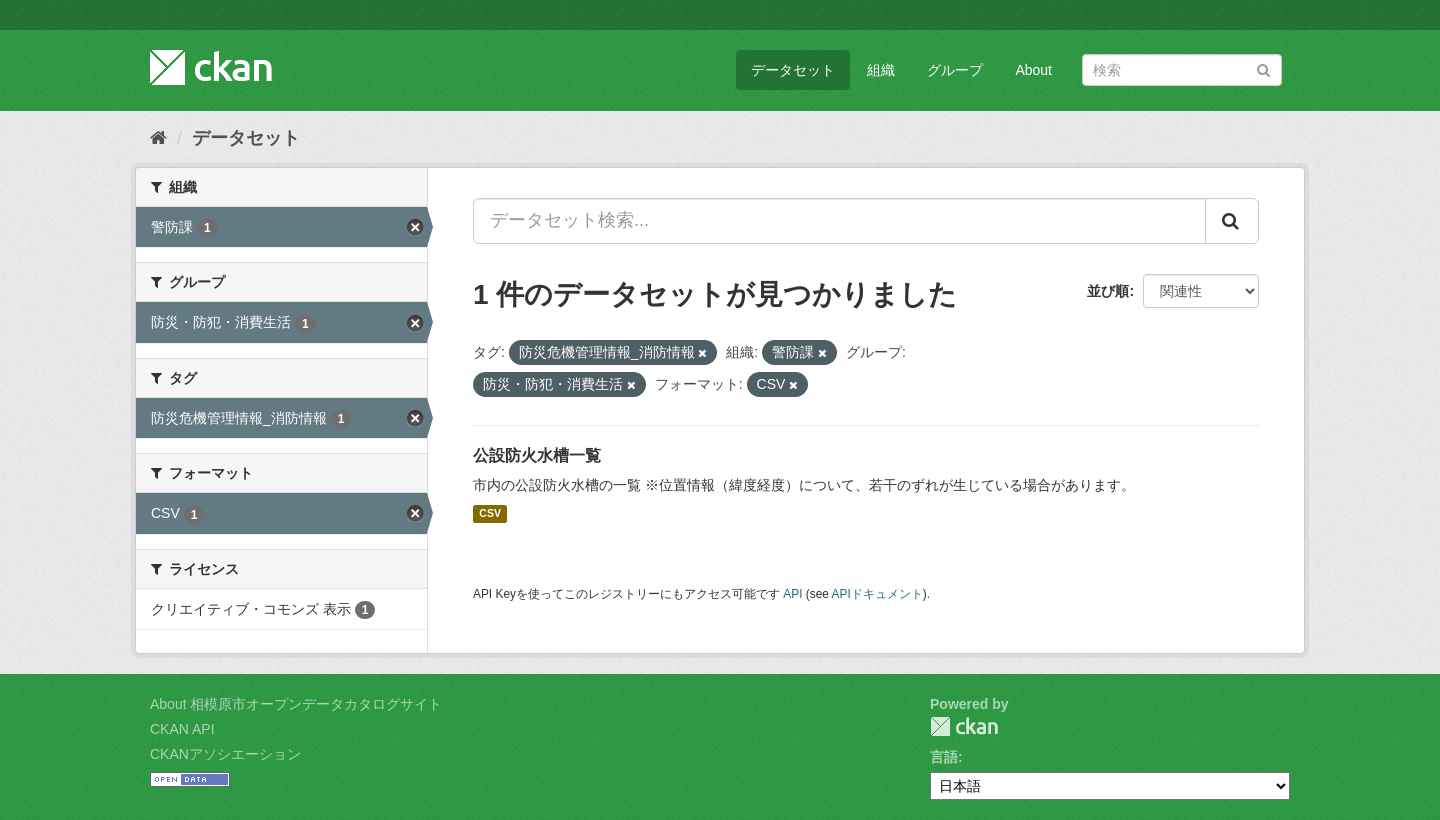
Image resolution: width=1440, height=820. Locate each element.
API (792, 594)
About (1033, 70)
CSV (490, 514)
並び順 (1108, 291)
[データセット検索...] (839, 221)
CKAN (964, 726)
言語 (944, 757)
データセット (793, 70)
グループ (955, 70)
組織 (881, 70)
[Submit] (1263, 68)
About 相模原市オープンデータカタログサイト (296, 704)
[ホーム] (158, 138)
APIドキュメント (877, 594)
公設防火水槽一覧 (537, 455)
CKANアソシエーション (225, 754)
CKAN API (182, 729)
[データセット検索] (1182, 70)
